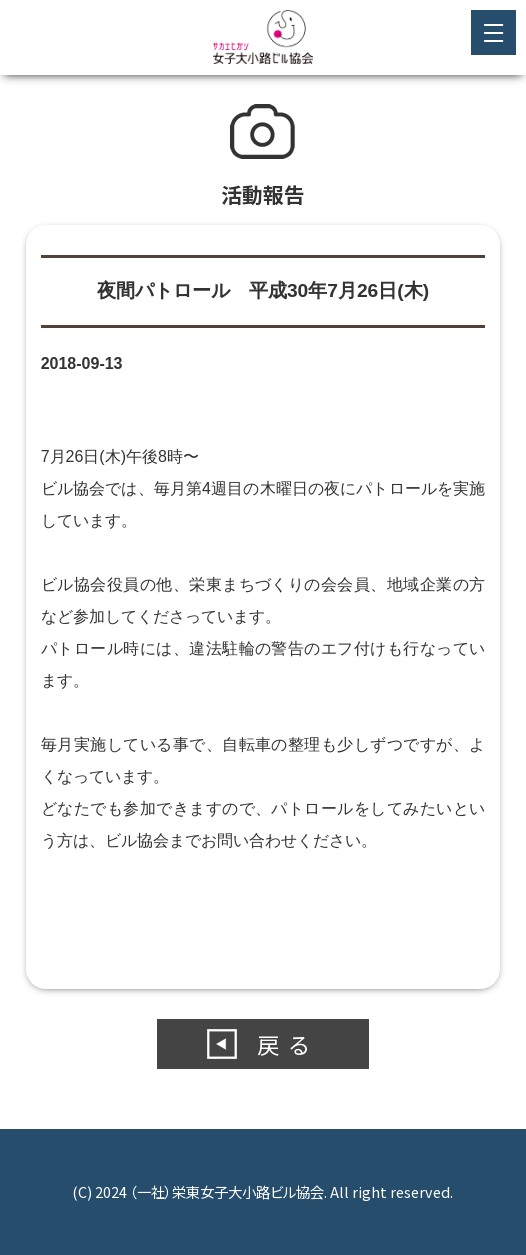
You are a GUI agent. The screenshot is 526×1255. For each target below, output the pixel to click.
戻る (288, 1044)
